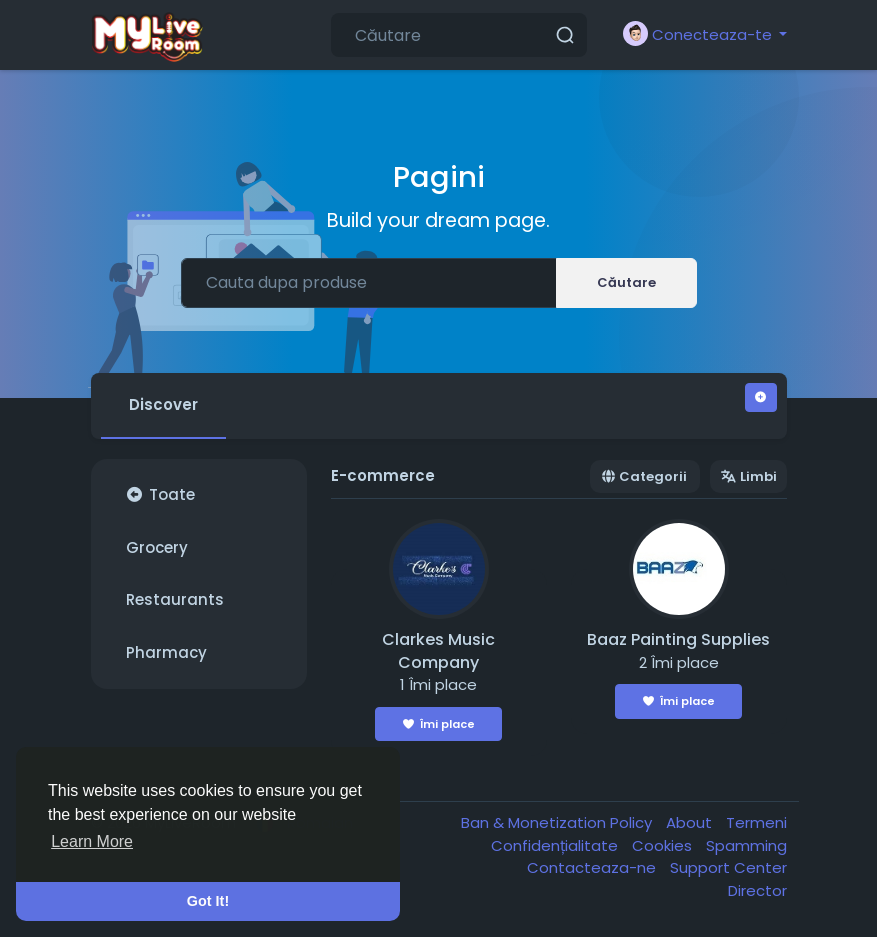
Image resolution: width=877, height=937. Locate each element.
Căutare (626, 282)
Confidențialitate (556, 845)
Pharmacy (166, 652)
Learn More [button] (92, 841)
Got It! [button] (208, 901)
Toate (161, 494)
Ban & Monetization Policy (558, 822)
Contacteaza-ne (593, 867)
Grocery (157, 547)
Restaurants (175, 599)
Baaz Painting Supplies (678, 639)
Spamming (746, 845)
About (691, 822)
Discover (163, 404)
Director (757, 890)
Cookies (664, 845)
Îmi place (439, 724)
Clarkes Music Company (438, 651)
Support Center (728, 867)
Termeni (756, 822)
